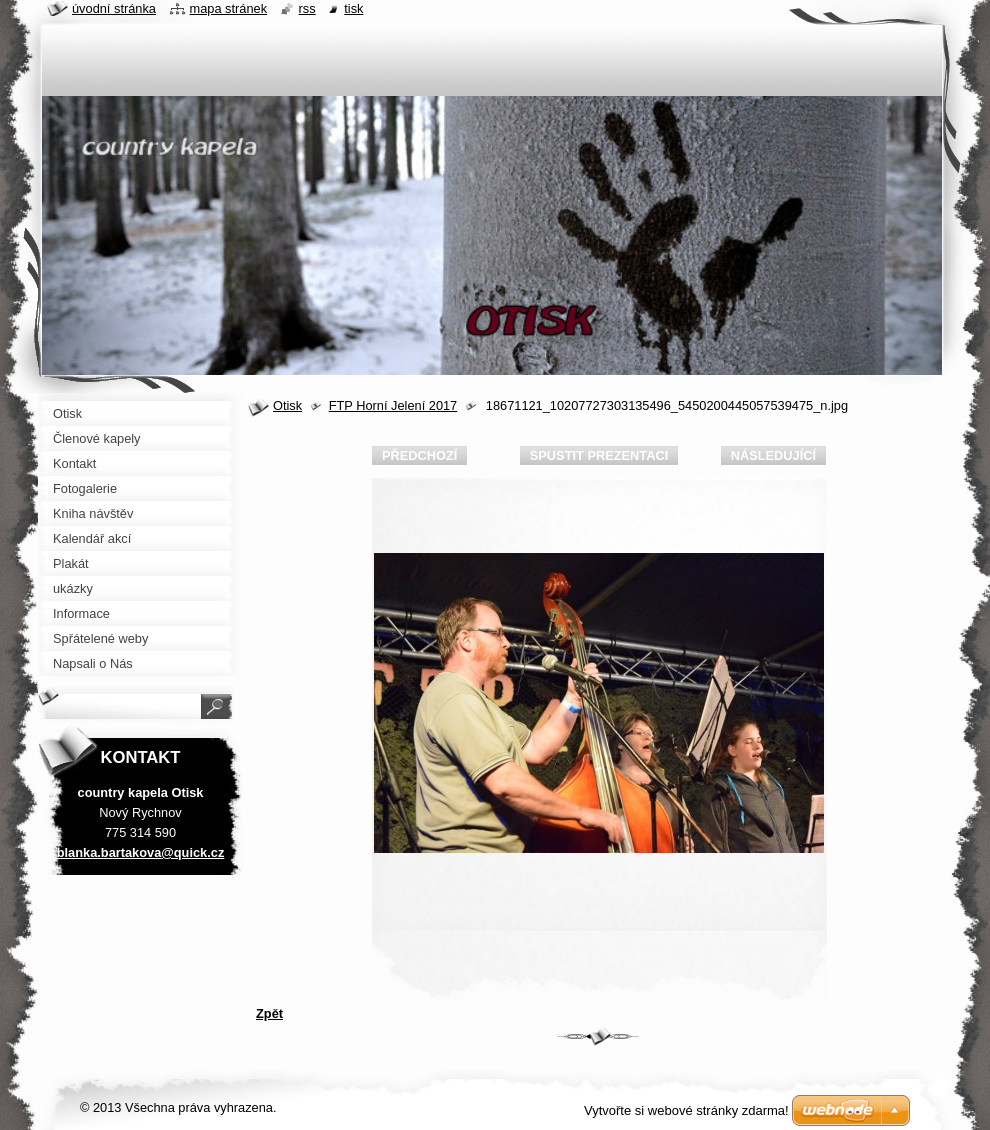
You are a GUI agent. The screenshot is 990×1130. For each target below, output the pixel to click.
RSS (307, 8)
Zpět (269, 1013)
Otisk (287, 405)
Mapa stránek (229, 8)
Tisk (353, 8)
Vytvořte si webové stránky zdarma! (686, 1110)
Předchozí (419, 455)
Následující (773, 455)
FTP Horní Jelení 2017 (393, 405)
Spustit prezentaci (599, 455)
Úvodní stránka (114, 8)
